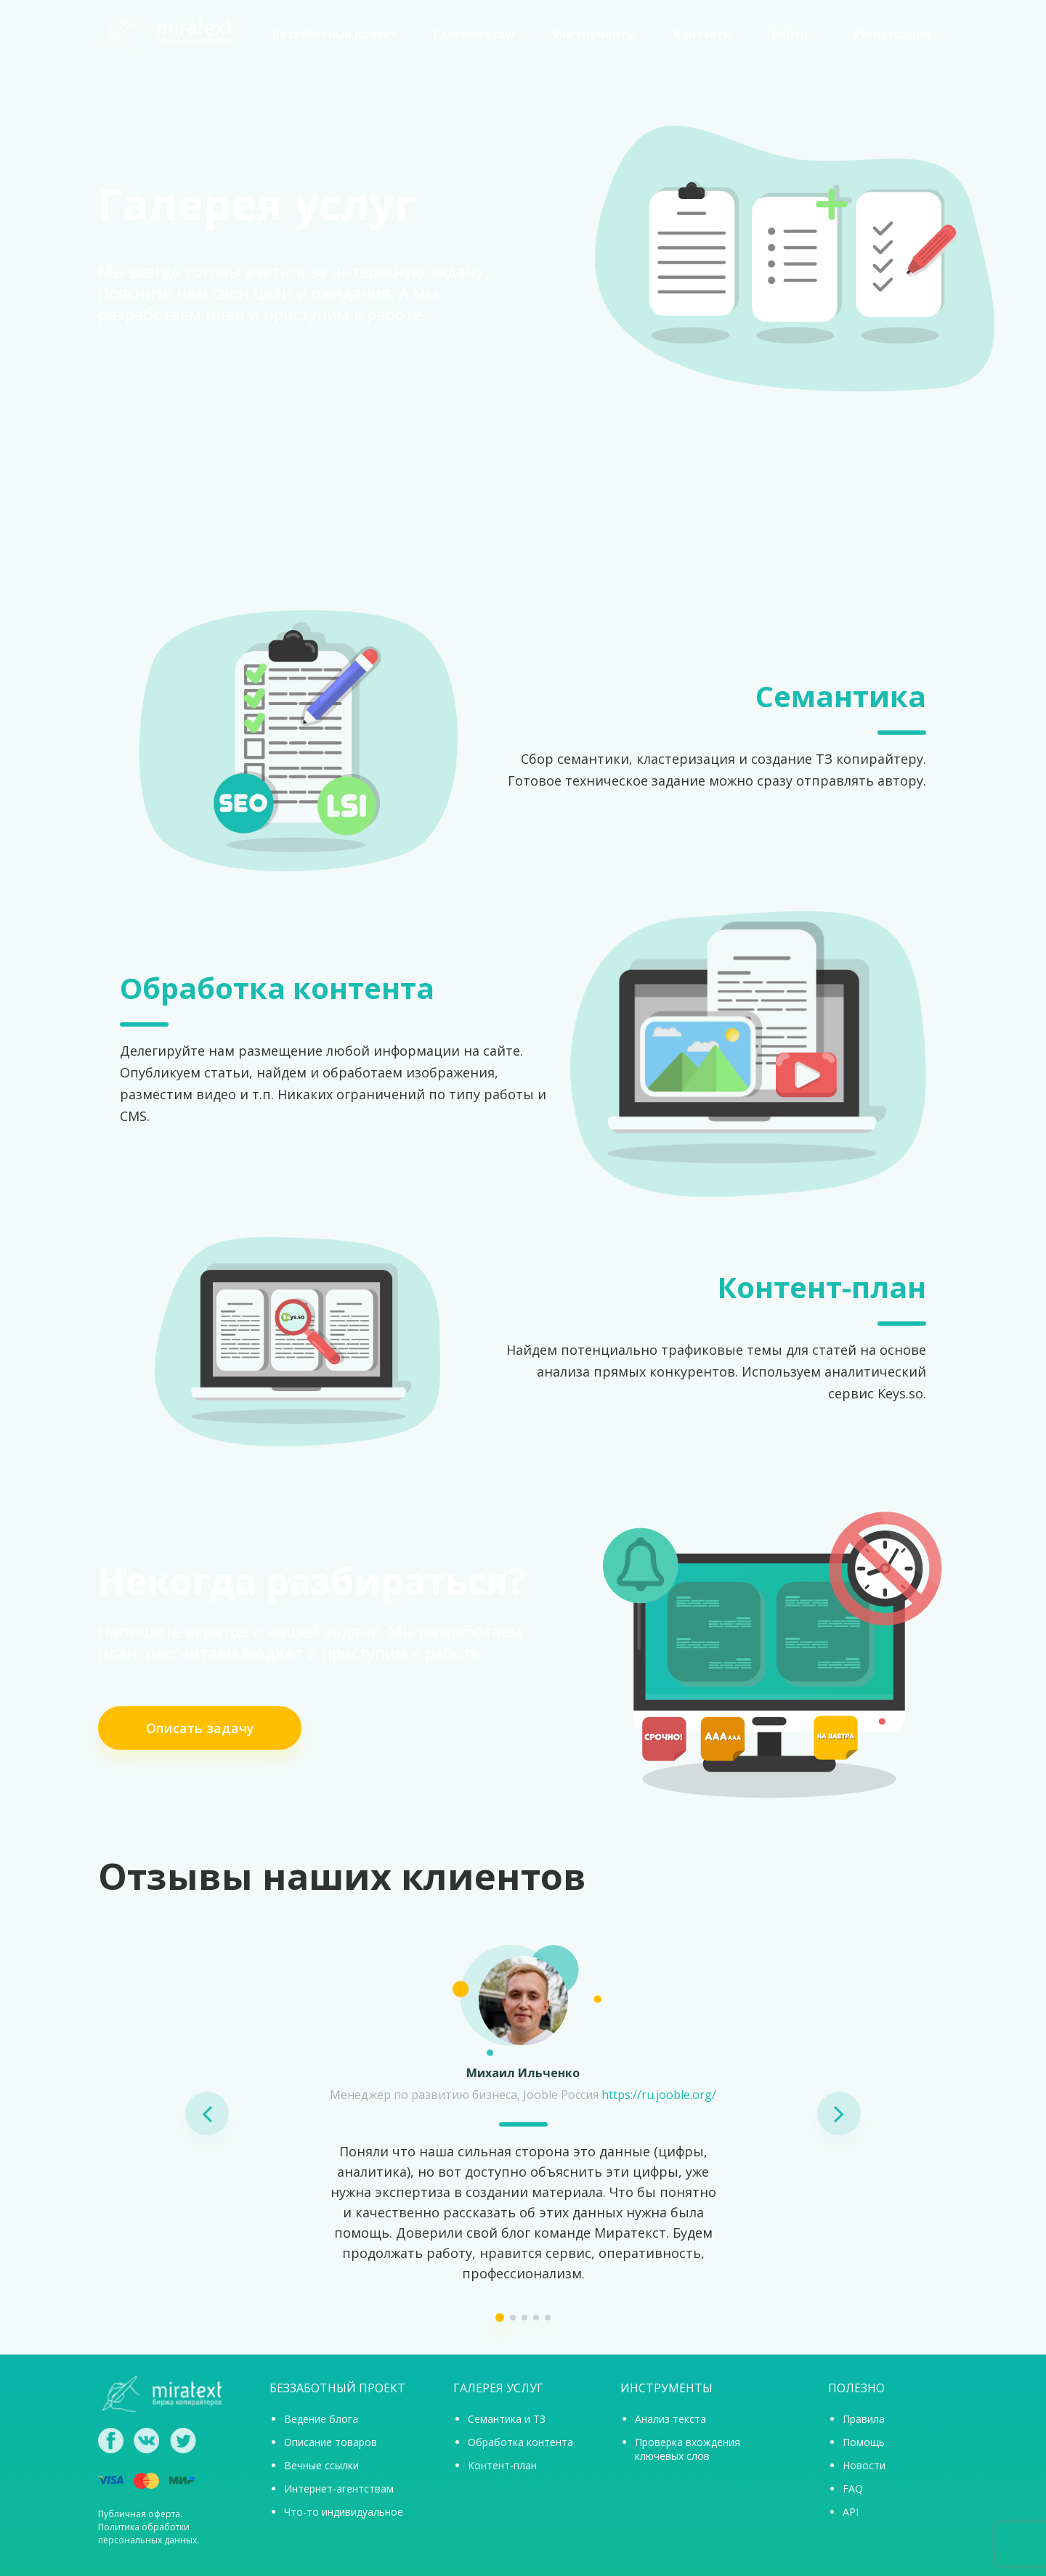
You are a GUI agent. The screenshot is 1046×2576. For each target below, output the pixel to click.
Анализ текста (670, 2419)
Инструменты (594, 34)
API (851, 2512)
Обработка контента (277, 988)
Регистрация (892, 34)
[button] (207, 2113)
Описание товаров (330, 2442)
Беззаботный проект (334, 34)
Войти (789, 34)
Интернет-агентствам (339, 2488)
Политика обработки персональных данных (147, 2533)
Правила (864, 2419)
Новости (864, 2465)
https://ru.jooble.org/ (658, 2095)
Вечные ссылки (321, 2465)
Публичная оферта (139, 2514)
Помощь (864, 2442)
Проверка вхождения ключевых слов (687, 2449)
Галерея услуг (475, 34)
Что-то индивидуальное (343, 2512)
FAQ (853, 2488)
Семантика (840, 696)
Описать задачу (200, 1728)
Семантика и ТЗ (507, 2419)
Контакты (703, 34)
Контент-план (821, 1287)
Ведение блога (321, 2419)
